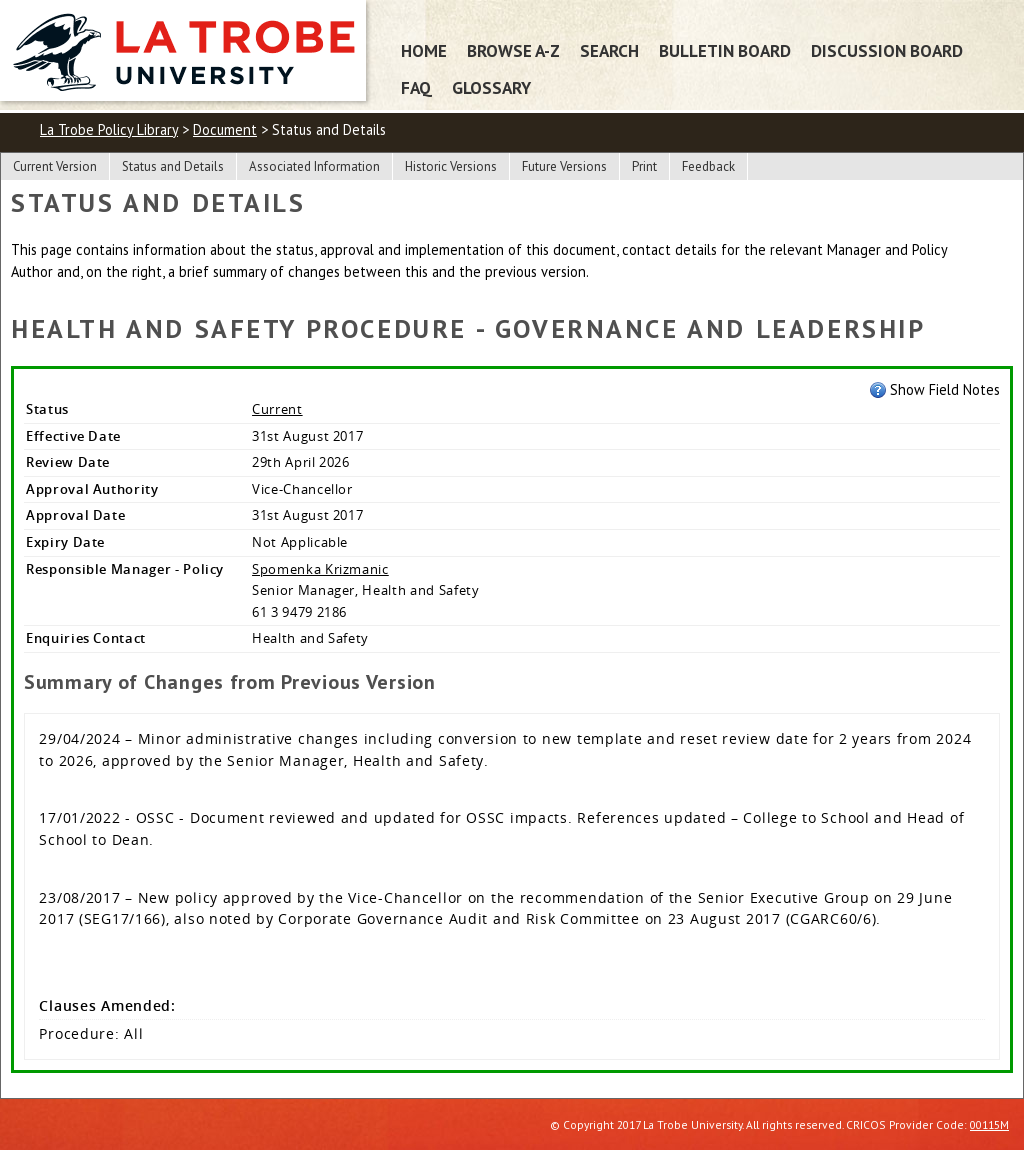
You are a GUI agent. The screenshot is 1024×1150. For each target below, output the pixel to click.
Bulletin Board (725, 50)
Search (609, 50)
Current (277, 409)
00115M (989, 1124)
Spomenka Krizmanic (320, 569)
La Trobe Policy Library (109, 129)
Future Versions (564, 166)
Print (644, 166)
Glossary (491, 87)
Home (424, 50)
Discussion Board (887, 50)
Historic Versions (451, 166)
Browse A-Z (513, 50)
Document (225, 129)
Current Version (55, 166)
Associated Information (314, 166)
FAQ (416, 87)
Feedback (708, 166)
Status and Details (173, 166)
